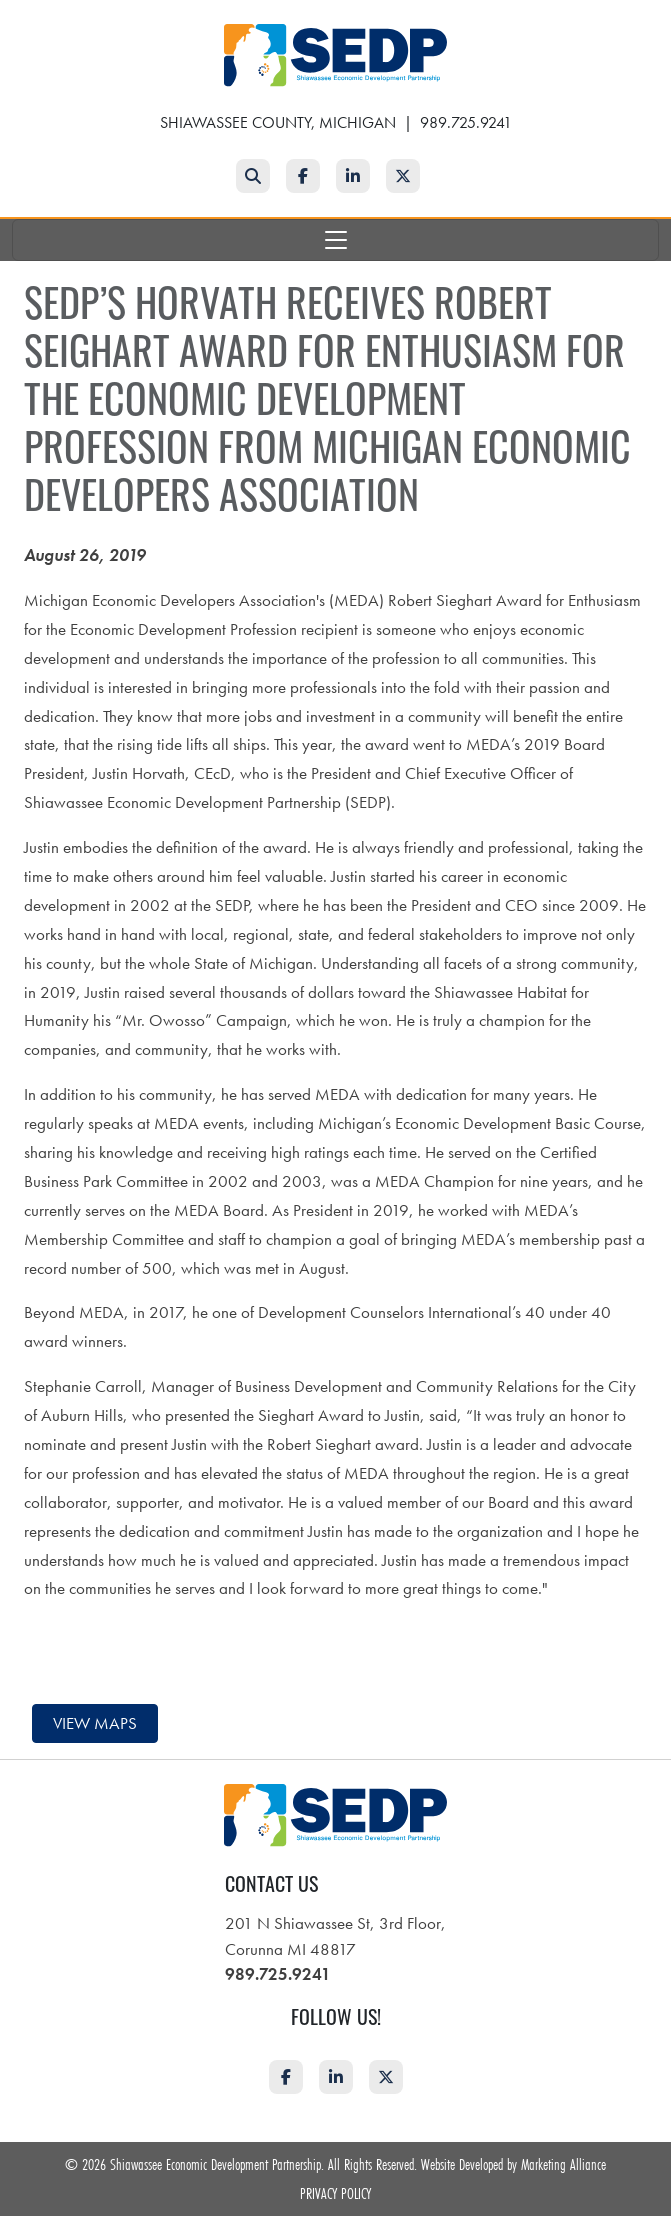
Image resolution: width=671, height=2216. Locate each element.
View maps (95, 1723)
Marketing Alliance (563, 2164)
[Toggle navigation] (335, 240)
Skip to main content (0, 16)
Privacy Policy (335, 2193)
